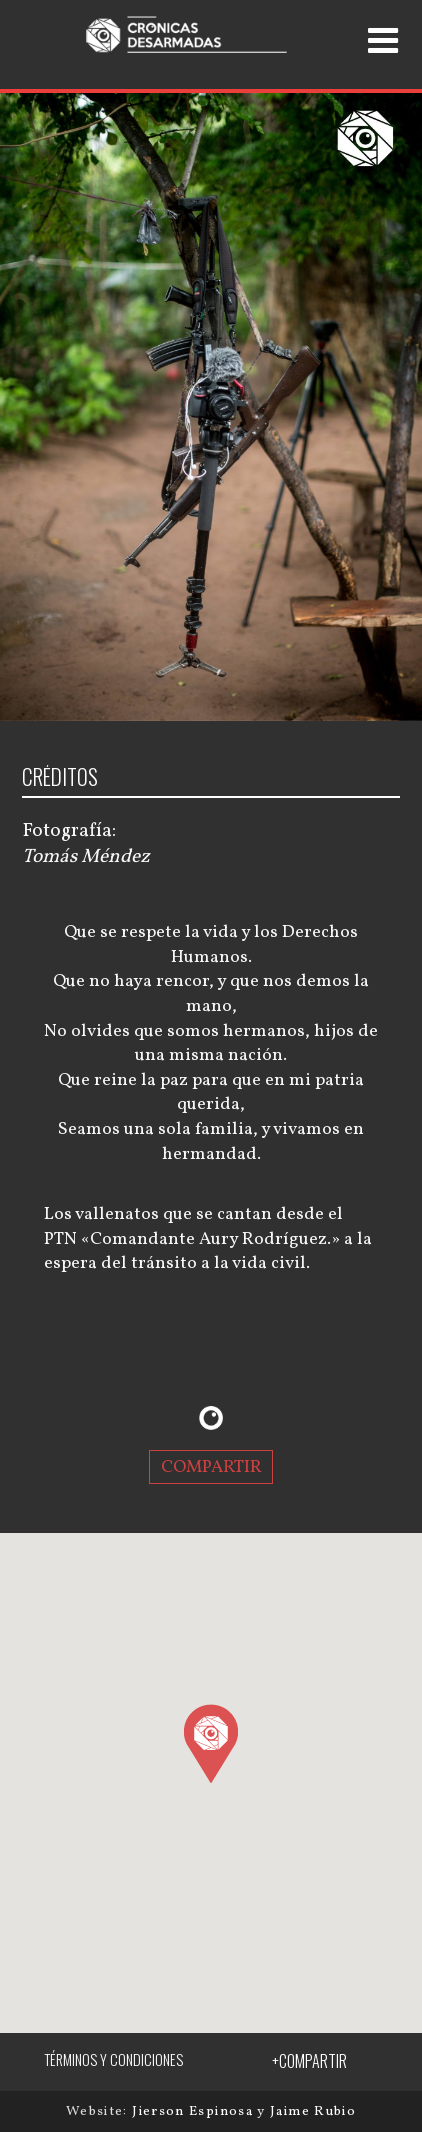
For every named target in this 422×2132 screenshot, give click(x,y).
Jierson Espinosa (194, 2111)
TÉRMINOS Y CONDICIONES (113, 2059)
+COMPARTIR (309, 2061)
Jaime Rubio (313, 2111)
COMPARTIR (211, 1467)
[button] (210, 1743)
